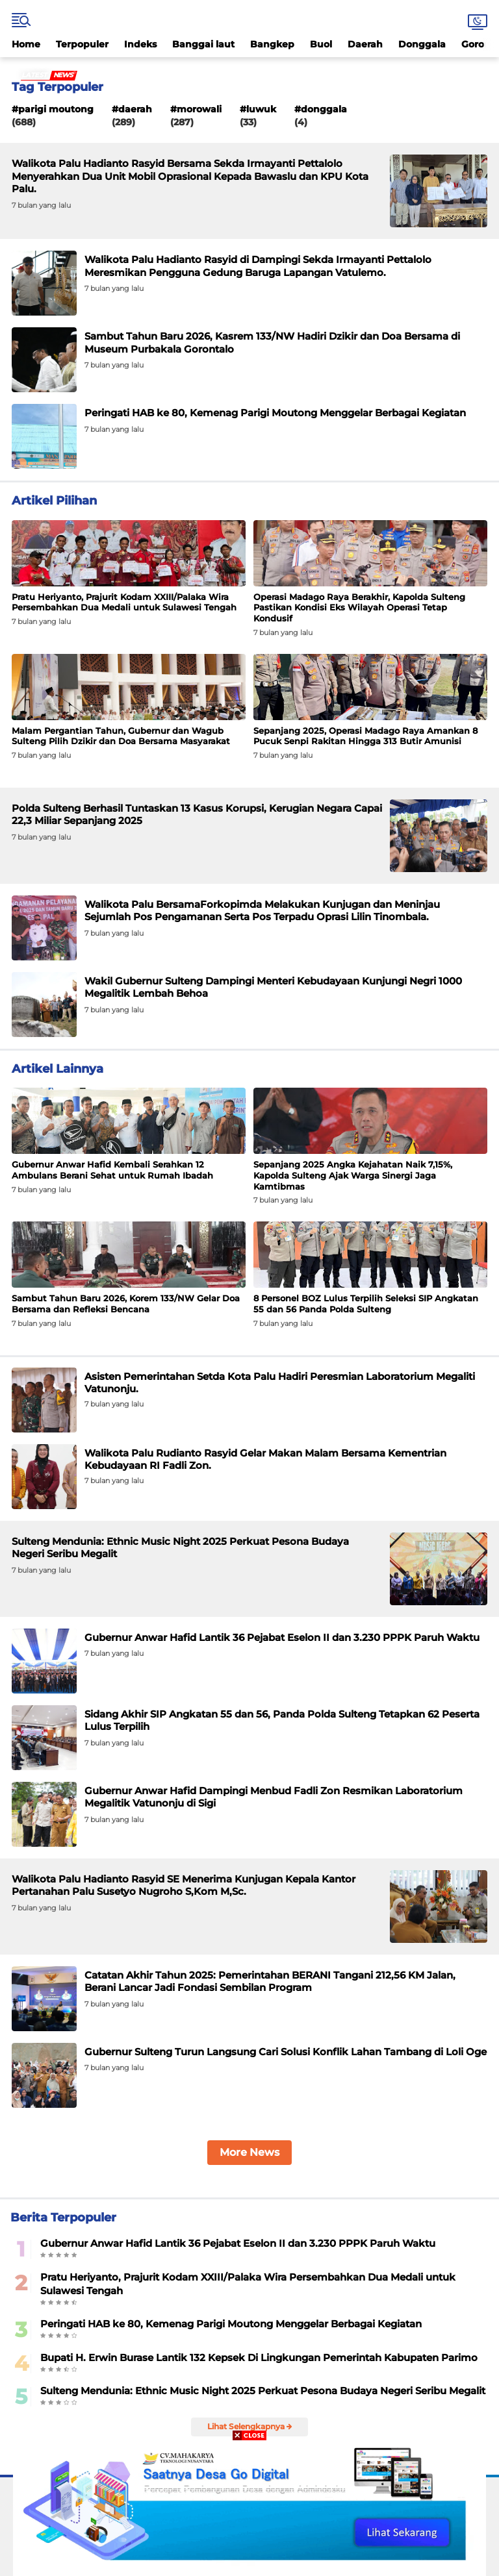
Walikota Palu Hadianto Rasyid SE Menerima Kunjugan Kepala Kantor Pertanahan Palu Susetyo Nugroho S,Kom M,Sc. (183, 1885)
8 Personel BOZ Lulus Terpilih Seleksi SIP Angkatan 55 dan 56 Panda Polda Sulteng (365, 1303)
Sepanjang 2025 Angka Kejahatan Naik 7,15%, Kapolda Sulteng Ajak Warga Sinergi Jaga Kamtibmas (352, 1175)
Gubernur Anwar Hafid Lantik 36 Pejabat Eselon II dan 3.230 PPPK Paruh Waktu (282, 1637)
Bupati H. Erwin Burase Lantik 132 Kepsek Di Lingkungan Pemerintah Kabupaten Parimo (259, 2357)
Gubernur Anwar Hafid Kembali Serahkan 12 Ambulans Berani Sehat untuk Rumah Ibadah (112, 1170)
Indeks (140, 44)
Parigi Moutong (56, 109)
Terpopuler (82, 44)
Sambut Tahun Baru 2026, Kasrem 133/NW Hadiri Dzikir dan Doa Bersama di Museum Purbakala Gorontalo (272, 342)
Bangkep (272, 44)
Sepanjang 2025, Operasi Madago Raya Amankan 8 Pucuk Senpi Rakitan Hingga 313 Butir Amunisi (365, 736)
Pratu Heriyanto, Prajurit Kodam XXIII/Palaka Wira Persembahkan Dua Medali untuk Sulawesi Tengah (124, 602)
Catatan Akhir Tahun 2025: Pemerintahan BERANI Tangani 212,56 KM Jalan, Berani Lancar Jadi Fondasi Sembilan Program (269, 1981)
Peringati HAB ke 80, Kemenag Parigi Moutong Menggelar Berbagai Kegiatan (275, 412)
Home (26, 44)
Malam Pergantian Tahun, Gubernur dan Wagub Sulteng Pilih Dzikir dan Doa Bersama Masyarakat (121, 736)
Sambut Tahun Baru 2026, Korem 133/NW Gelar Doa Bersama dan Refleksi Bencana (126, 1303)
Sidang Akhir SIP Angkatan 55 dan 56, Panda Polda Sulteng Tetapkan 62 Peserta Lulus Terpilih (282, 1720)
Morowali (199, 109)
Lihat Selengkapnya (249, 2426)
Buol (321, 44)
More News (249, 2152)
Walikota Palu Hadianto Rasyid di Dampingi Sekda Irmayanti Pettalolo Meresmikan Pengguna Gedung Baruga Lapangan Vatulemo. (257, 266)
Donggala (422, 44)
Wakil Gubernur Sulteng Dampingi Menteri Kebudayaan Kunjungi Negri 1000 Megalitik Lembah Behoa (273, 987)
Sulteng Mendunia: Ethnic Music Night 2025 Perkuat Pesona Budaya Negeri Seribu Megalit (180, 1547)
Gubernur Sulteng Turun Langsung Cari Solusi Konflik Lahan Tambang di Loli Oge (285, 2051)
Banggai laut (203, 44)
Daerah (365, 44)
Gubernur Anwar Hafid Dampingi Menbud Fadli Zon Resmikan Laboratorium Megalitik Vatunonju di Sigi (273, 1797)
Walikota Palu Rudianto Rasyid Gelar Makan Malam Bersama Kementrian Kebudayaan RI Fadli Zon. (265, 1459)
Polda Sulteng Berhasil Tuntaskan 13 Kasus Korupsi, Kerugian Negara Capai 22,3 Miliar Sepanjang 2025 (197, 814)
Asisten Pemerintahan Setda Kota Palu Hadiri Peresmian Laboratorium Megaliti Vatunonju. (279, 1382)
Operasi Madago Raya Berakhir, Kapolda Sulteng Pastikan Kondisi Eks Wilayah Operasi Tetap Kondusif (359, 608)
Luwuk (261, 109)
